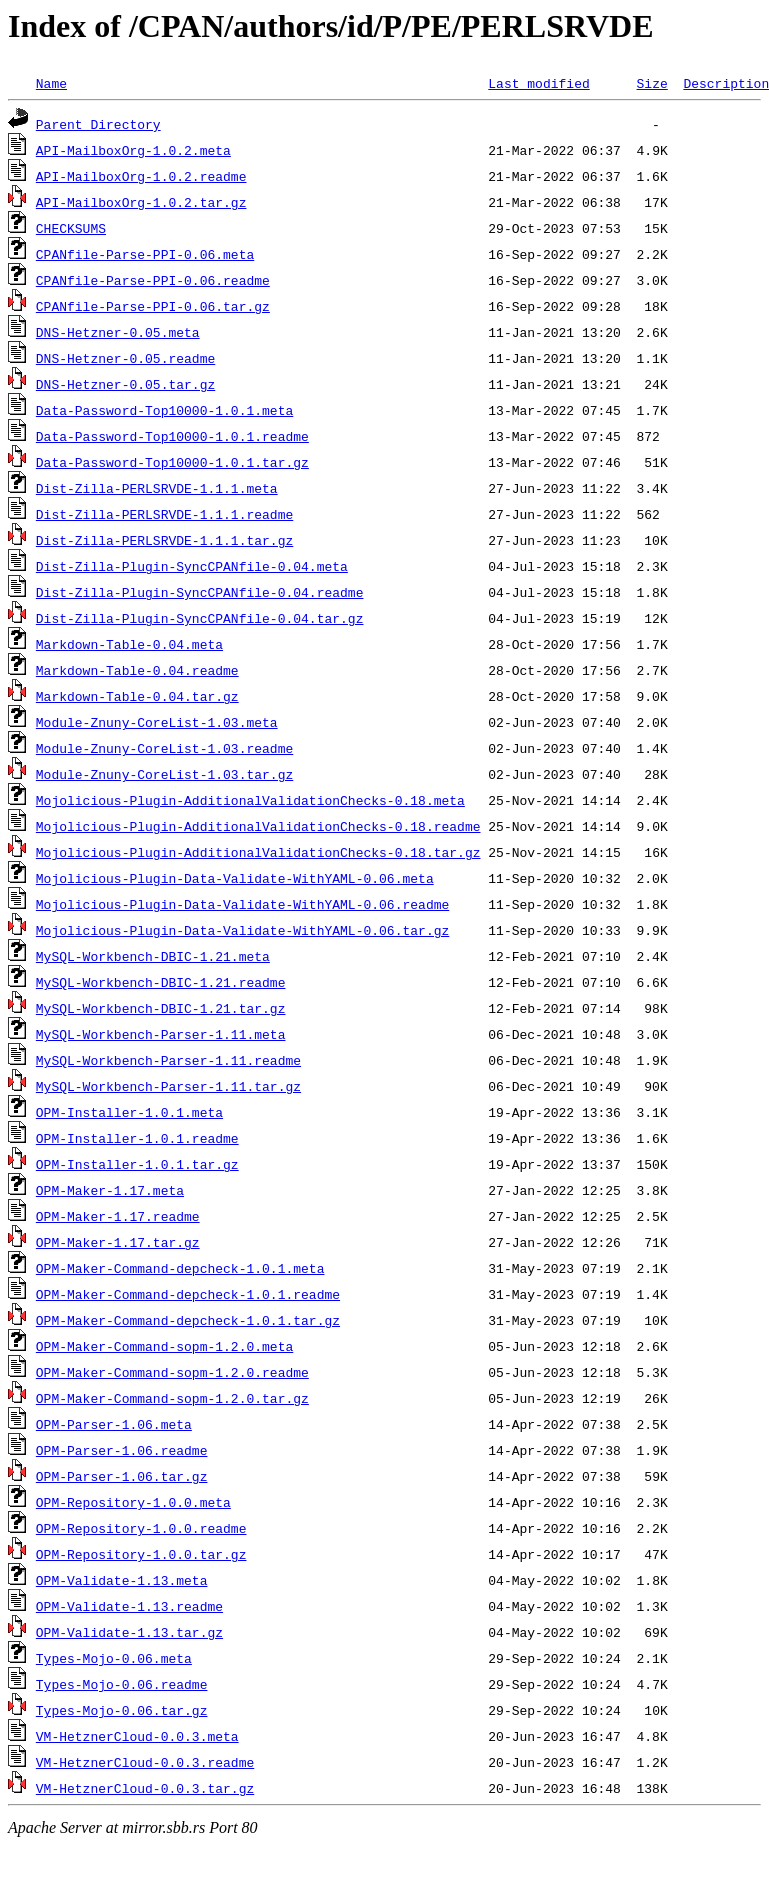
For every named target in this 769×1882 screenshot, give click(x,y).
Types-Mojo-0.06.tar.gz (122, 1710)
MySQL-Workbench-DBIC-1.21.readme (161, 982)
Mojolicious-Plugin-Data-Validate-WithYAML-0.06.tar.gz (242, 930)
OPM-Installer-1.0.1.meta (129, 1112)
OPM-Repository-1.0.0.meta (133, 1502)
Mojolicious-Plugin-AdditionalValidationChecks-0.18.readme (258, 826)
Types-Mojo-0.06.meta (114, 1658)
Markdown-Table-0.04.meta (129, 644)
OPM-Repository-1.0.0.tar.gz (141, 1554)
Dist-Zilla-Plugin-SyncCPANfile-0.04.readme (200, 592)
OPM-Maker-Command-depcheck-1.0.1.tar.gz (188, 1320)
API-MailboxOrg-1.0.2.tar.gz (141, 202)
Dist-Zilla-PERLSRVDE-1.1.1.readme (164, 514)
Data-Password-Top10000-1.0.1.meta (164, 410)
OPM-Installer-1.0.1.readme (137, 1138)
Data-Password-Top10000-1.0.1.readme (172, 436)
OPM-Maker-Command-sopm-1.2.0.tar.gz (172, 1398)
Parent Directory (98, 124)
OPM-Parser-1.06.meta (114, 1424)
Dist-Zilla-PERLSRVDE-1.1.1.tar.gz (164, 540)
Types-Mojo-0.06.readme (122, 1684)
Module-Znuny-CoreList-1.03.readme (164, 748)
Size (651, 83)
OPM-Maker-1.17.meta (110, 1190)
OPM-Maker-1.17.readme (118, 1216)
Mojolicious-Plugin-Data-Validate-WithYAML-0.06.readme (242, 904)
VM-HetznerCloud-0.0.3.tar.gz (145, 1788)
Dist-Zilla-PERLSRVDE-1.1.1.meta (157, 488)
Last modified (538, 83)
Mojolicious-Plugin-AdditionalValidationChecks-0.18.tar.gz (258, 852)
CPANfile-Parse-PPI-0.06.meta (145, 254)
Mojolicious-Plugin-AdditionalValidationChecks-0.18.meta (250, 800)
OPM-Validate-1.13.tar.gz (129, 1632)
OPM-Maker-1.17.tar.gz (118, 1242)
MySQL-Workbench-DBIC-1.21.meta (153, 956)
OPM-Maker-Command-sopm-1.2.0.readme (172, 1372)
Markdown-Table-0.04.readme (137, 670)
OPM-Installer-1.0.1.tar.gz (137, 1164)
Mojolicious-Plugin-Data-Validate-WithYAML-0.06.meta (235, 878)
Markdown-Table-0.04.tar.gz (137, 696)
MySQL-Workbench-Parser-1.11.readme (168, 1060)
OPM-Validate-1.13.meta (122, 1580)
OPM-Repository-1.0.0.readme (141, 1528)
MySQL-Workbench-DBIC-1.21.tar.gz (161, 1008)
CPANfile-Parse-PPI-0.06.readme (153, 280)
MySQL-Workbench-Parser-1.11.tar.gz (168, 1086)
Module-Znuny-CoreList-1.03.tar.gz (164, 774)
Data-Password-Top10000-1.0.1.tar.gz (172, 462)
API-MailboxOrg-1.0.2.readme (141, 176)
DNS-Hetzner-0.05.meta (118, 332)
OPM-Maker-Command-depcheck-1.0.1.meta (180, 1268)
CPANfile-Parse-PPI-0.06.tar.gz (153, 306)
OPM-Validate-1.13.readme (129, 1606)
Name (51, 83)
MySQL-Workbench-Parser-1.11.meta (161, 1034)
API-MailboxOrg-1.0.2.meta (133, 150)
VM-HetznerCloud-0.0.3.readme (145, 1762)
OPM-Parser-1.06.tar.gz (122, 1476)
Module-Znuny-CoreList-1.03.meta (157, 722)
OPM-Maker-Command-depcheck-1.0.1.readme (188, 1294)
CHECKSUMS (71, 228)
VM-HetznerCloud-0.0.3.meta (137, 1736)
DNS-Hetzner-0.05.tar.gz (125, 384)
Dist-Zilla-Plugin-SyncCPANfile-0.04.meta (192, 566)
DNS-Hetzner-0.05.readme (125, 358)
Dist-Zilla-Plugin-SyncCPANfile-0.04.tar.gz (200, 618)
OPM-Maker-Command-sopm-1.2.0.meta (164, 1346)
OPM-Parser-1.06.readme (122, 1450)
